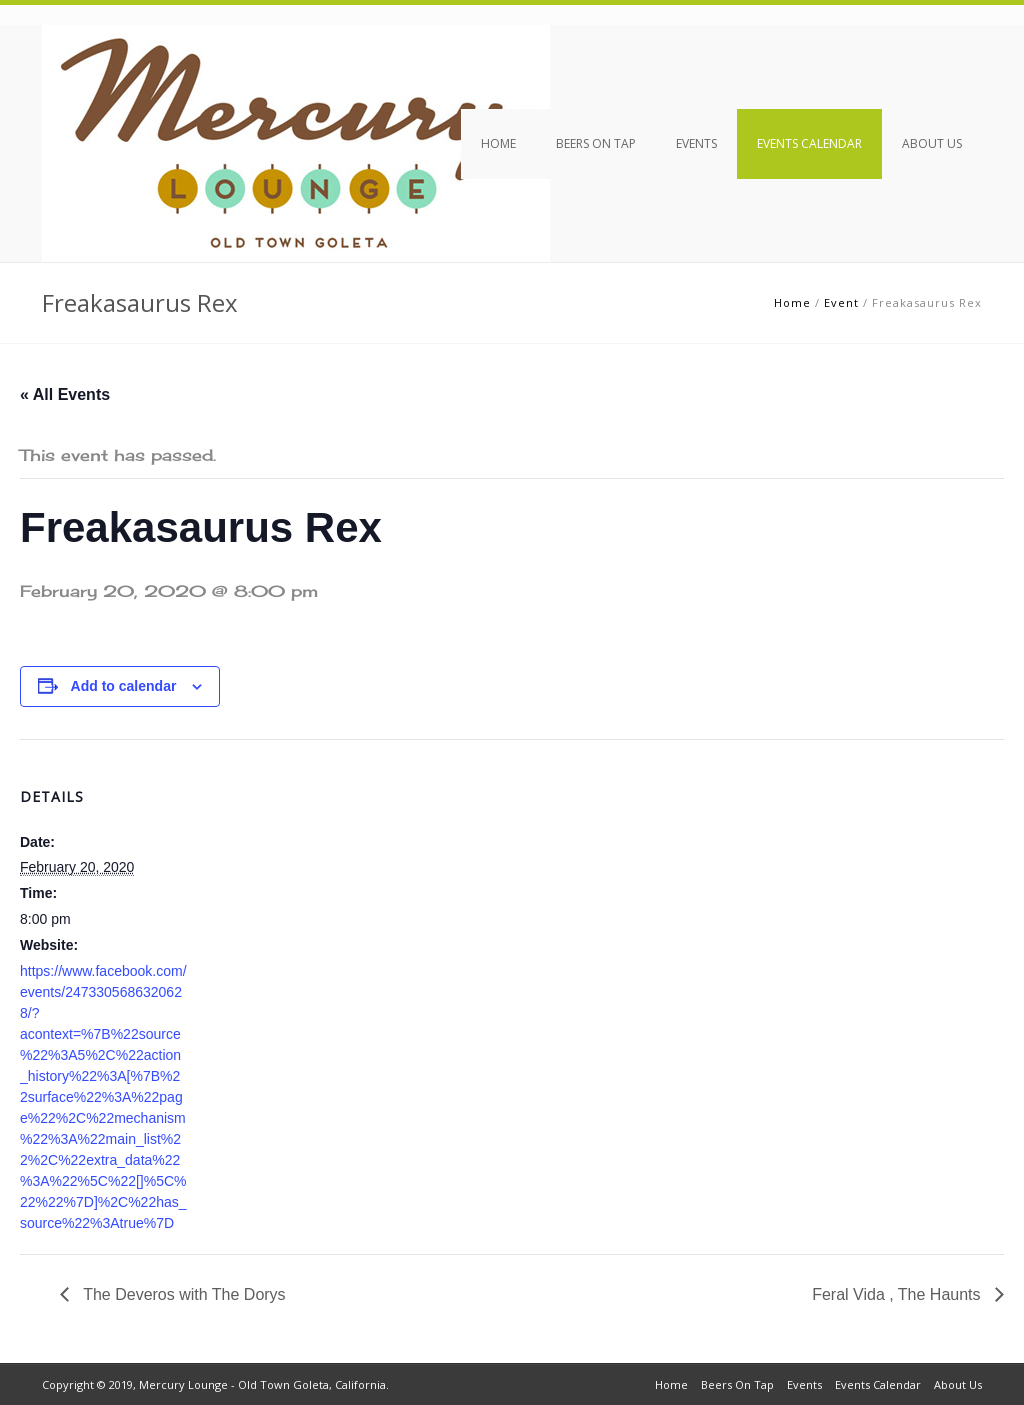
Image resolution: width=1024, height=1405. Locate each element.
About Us (932, 143)
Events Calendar (809, 143)
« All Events (65, 394)
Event (841, 302)
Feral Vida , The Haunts (898, 1294)
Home (498, 143)
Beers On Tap (596, 143)
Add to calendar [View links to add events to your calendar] (124, 686)
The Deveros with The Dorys (182, 1294)
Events (696, 143)
